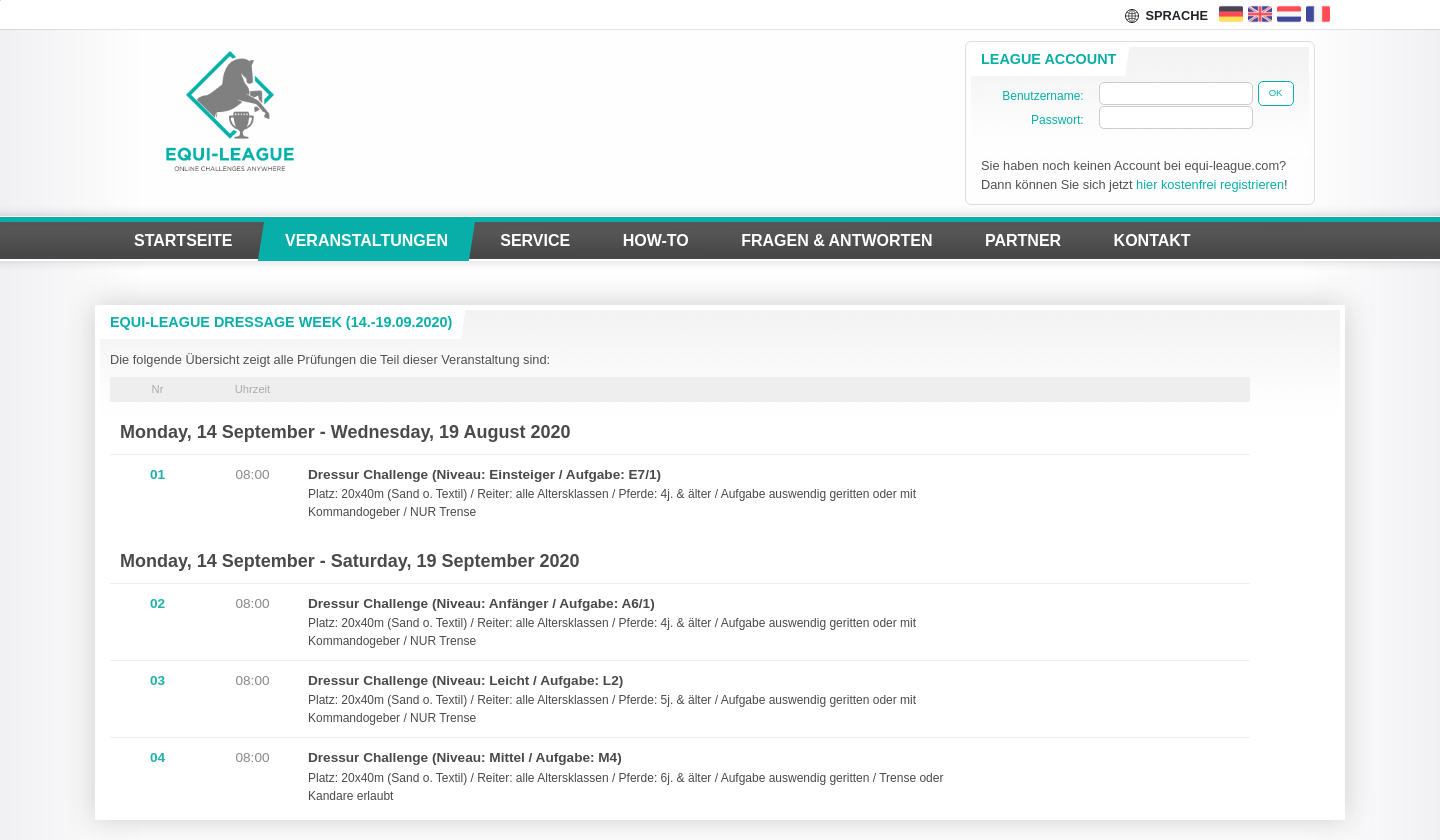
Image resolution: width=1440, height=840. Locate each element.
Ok (1276, 92)
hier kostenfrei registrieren (1210, 184)
